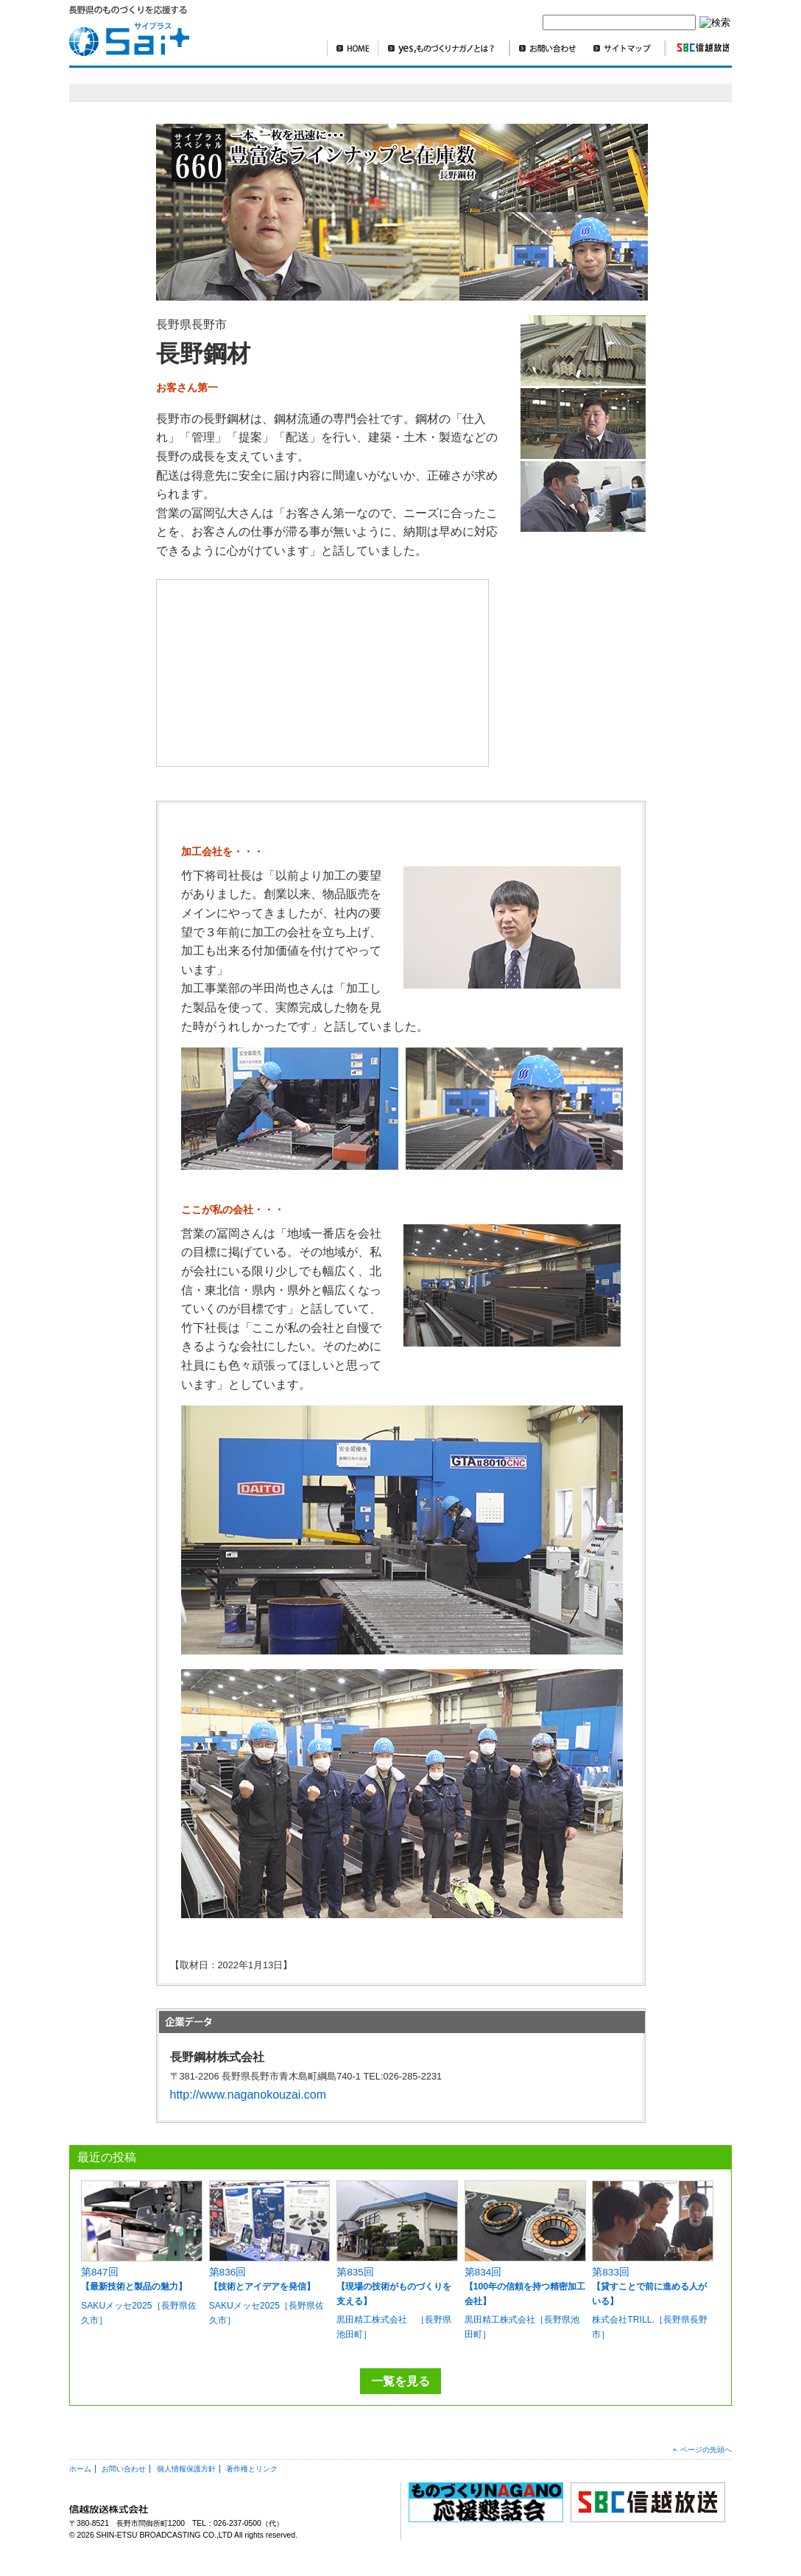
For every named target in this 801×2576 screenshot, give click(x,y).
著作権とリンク (252, 2469)
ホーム (80, 2469)
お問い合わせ (547, 48)
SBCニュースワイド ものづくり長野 (518, 84)
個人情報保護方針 (186, 2469)
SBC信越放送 (697, 48)
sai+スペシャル (141, 84)
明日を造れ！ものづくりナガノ (326, 84)
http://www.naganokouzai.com (248, 2094)
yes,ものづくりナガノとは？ (443, 48)
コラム (625, 84)
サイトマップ (625, 48)
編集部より (692, 84)
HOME (352, 48)
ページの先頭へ (706, 2450)
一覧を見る (400, 2381)
